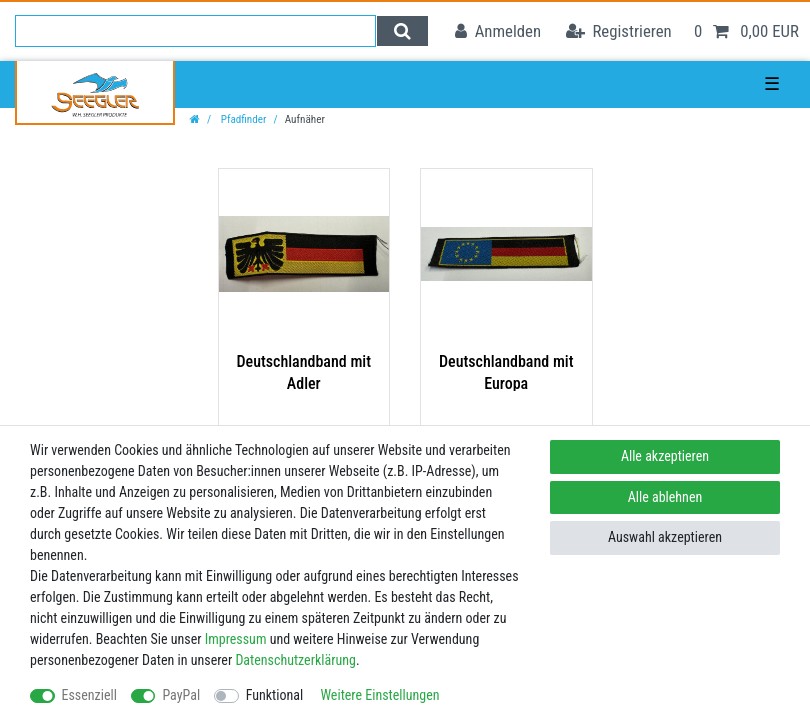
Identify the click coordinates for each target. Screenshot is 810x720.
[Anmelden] (498, 31)
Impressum (236, 639)
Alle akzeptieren (665, 456)
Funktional (275, 695)
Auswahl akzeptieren (665, 537)
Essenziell (89, 695)
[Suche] (402, 31)
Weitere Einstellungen (379, 695)
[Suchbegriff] (195, 31)
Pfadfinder (242, 119)
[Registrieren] (619, 31)
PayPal (181, 695)
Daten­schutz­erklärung (295, 660)
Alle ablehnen (665, 497)
